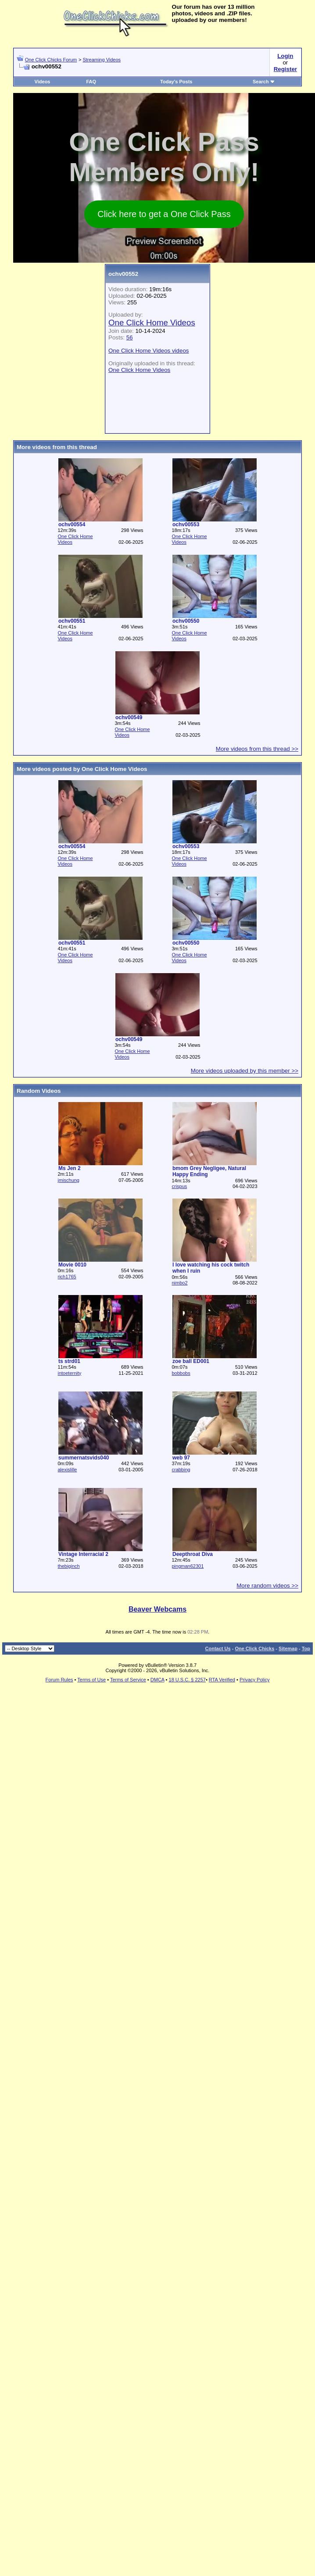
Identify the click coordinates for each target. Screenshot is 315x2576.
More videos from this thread (57, 447)
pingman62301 (188, 1566)
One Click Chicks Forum (51, 59)
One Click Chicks (254, 1648)
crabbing (181, 1469)
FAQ (91, 81)
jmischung (68, 1180)
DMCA (157, 1679)
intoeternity (69, 1373)
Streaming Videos (101, 59)
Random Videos (39, 1091)
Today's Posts (176, 81)
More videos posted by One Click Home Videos (82, 769)
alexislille (67, 1469)
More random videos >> (267, 1585)
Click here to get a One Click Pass (163, 214)
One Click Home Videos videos (148, 350)
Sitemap (288, 1648)
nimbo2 (179, 1282)
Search (264, 81)
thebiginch (68, 1566)
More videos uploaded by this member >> (244, 1070)
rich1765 (66, 1276)
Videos (42, 81)
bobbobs (181, 1373)
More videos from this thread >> (257, 749)
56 (129, 337)
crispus (179, 1186)
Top (306, 1648)
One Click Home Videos (151, 322)
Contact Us (218, 1648)
